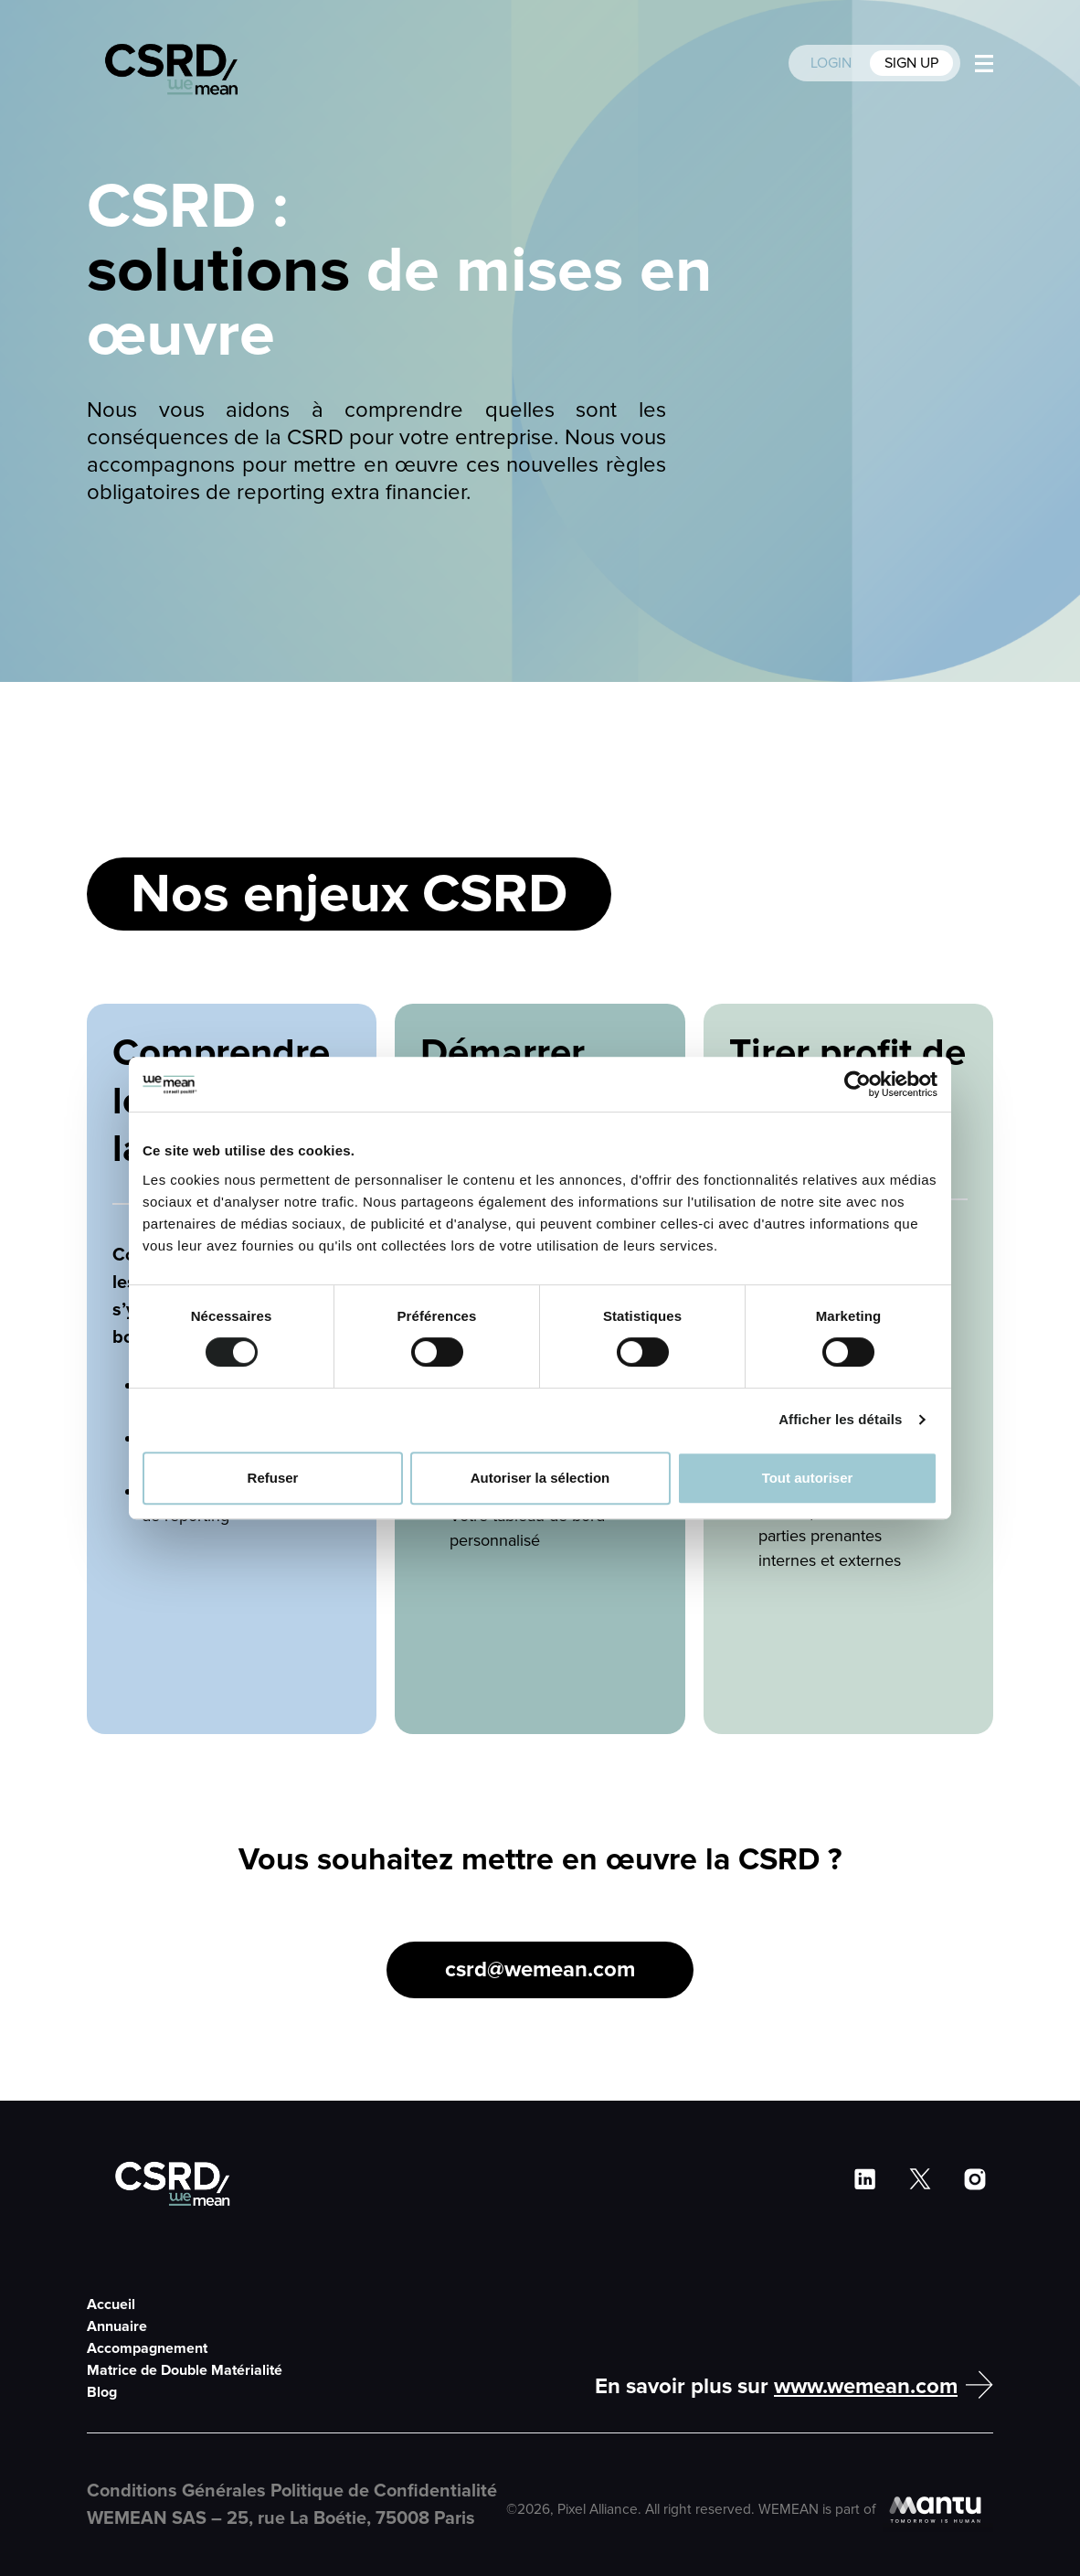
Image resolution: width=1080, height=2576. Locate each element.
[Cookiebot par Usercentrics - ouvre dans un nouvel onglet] (857, 1084)
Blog (102, 2392)
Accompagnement (147, 2348)
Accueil (111, 2304)
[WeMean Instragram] (975, 2179)
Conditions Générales (178, 2491)
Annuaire (117, 2326)
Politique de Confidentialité (383, 2491)
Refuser (273, 1477)
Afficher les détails (840, 1419)
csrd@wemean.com (540, 1969)
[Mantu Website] (938, 2509)
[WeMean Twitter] (920, 2179)
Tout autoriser (807, 1477)
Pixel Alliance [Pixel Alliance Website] (597, 2509)
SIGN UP (911, 63)
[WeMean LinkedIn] (865, 2179)
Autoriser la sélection (540, 1477)
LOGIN (832, 63)
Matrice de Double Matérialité (184, 2370)
